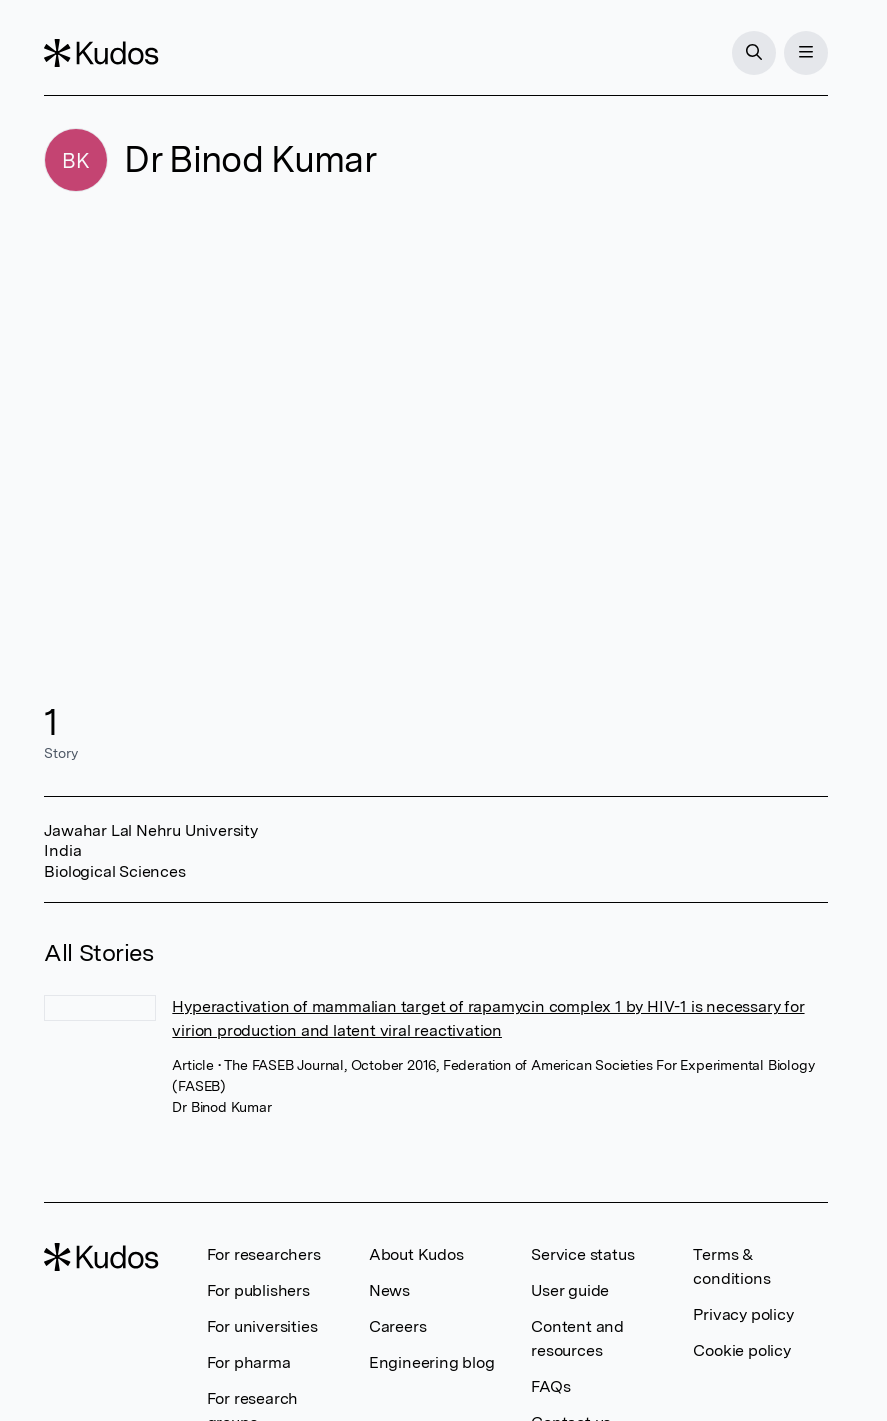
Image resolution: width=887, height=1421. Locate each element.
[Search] (754, 53)
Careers (398, 1326)
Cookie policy (741, 1350)
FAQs (550, 1386)
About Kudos (416, 1254)
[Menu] (806, 53)
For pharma (249, 1362)
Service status (582, 1254)
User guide (570, 1290)
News (389, 1290)
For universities (262, 1326)
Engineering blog (432, 1362)
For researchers (264, 1254)
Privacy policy (743, 1314)
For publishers (258, 1290)
